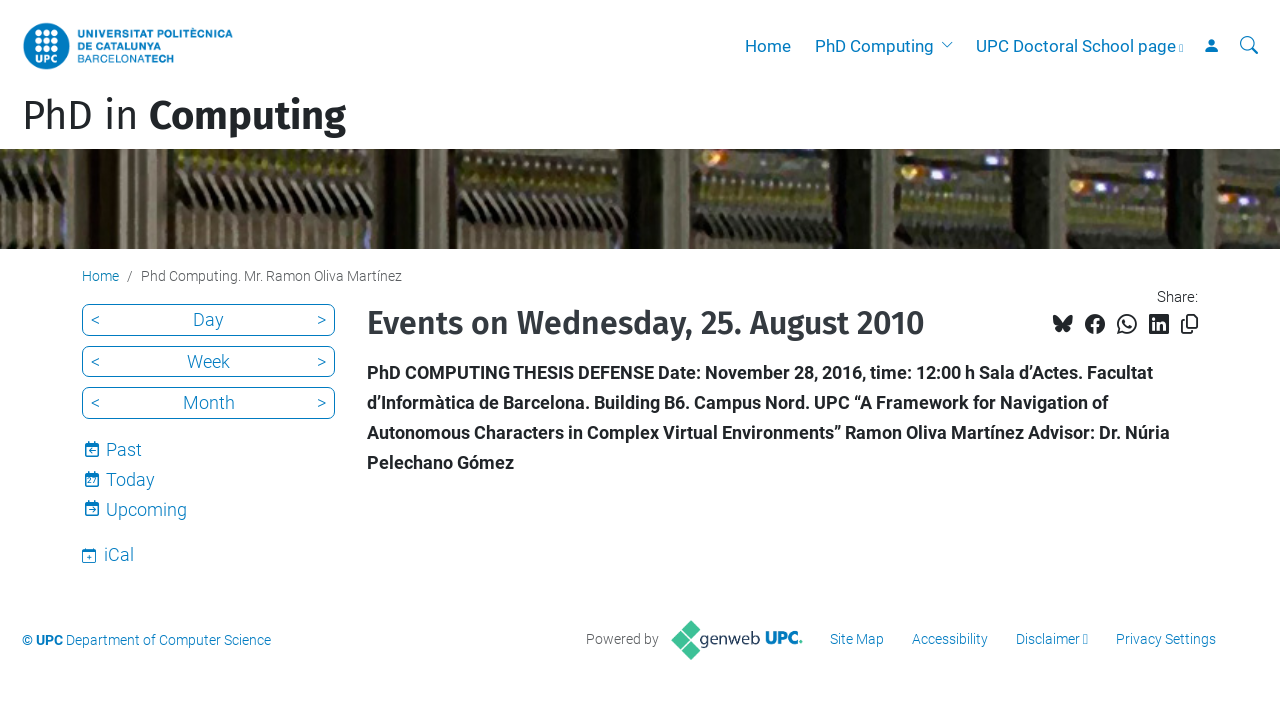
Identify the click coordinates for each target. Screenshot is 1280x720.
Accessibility (950, 639)
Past (124, 449)
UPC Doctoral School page (1076, 46)
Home (768, 46)
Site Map (857, 639)
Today (130, 479)
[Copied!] (1189, 324)
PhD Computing (874, 46)
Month (209, 402)
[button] (951, 46)
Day (208, 319)
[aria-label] (1249, 46)
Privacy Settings (1166, 639)
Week (208, 361)
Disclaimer (1048, 639)
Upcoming (146, 509)
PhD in (184, 116)
